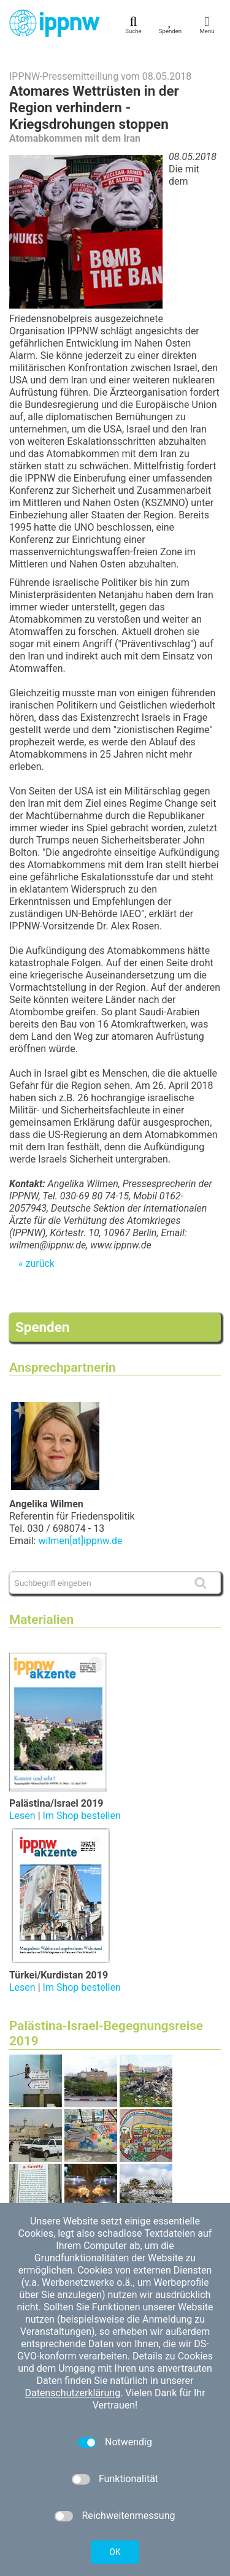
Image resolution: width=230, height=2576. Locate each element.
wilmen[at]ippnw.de (80, 1541)
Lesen (22, 1815)
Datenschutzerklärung (72, 2393)
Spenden (42, 1327)
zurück (39, 1263)
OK (114, 2552)
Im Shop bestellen (82, 1815)
